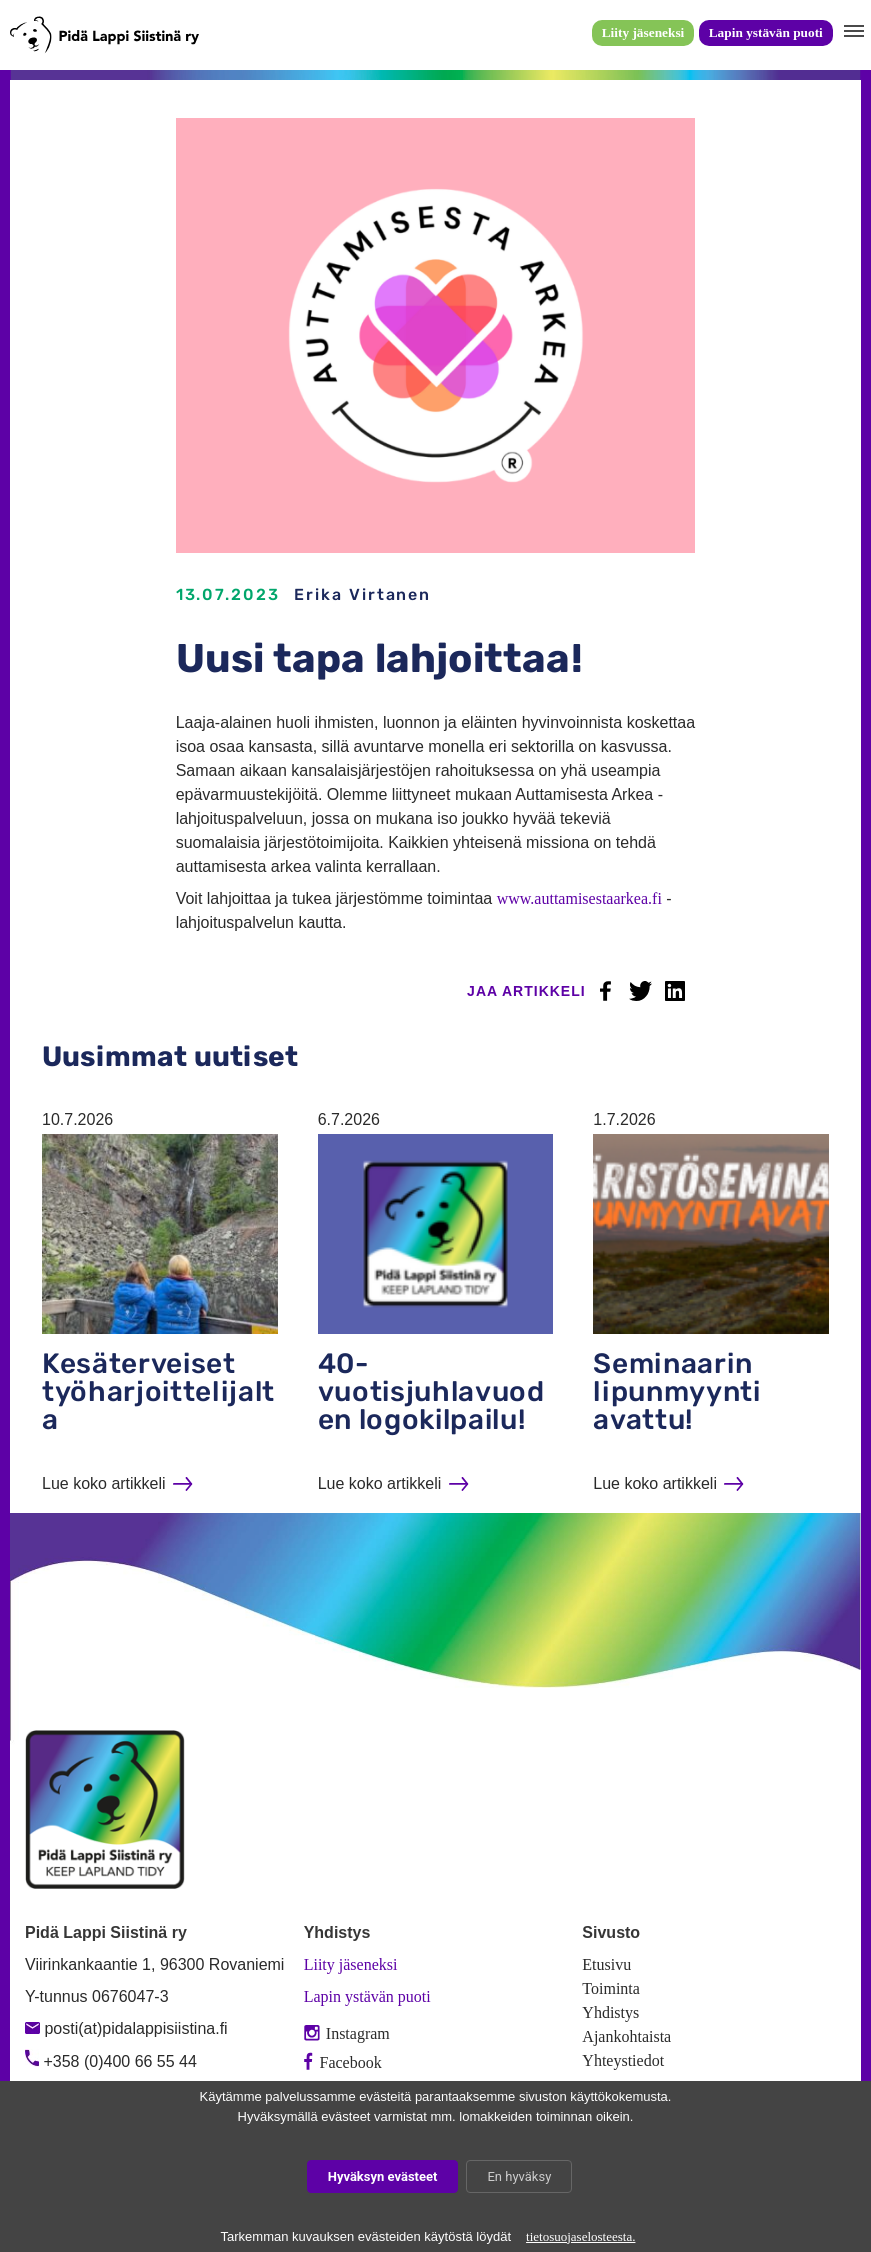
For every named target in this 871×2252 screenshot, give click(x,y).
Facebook (606, 991)
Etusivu (606, 1964)
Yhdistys (610, 2012)
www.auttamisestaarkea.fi (579, 898)
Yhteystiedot (623, 2060)
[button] (852, 31)
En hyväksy (519, 2176)
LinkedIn (675, 991)
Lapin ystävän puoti (766, 32)
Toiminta (611, 1988)
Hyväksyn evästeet (383, 2176)
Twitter (640, 991)
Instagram (347, 2033)
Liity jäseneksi (643, 32)
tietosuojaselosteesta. (580, 2236)
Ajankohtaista (626, 2036)
